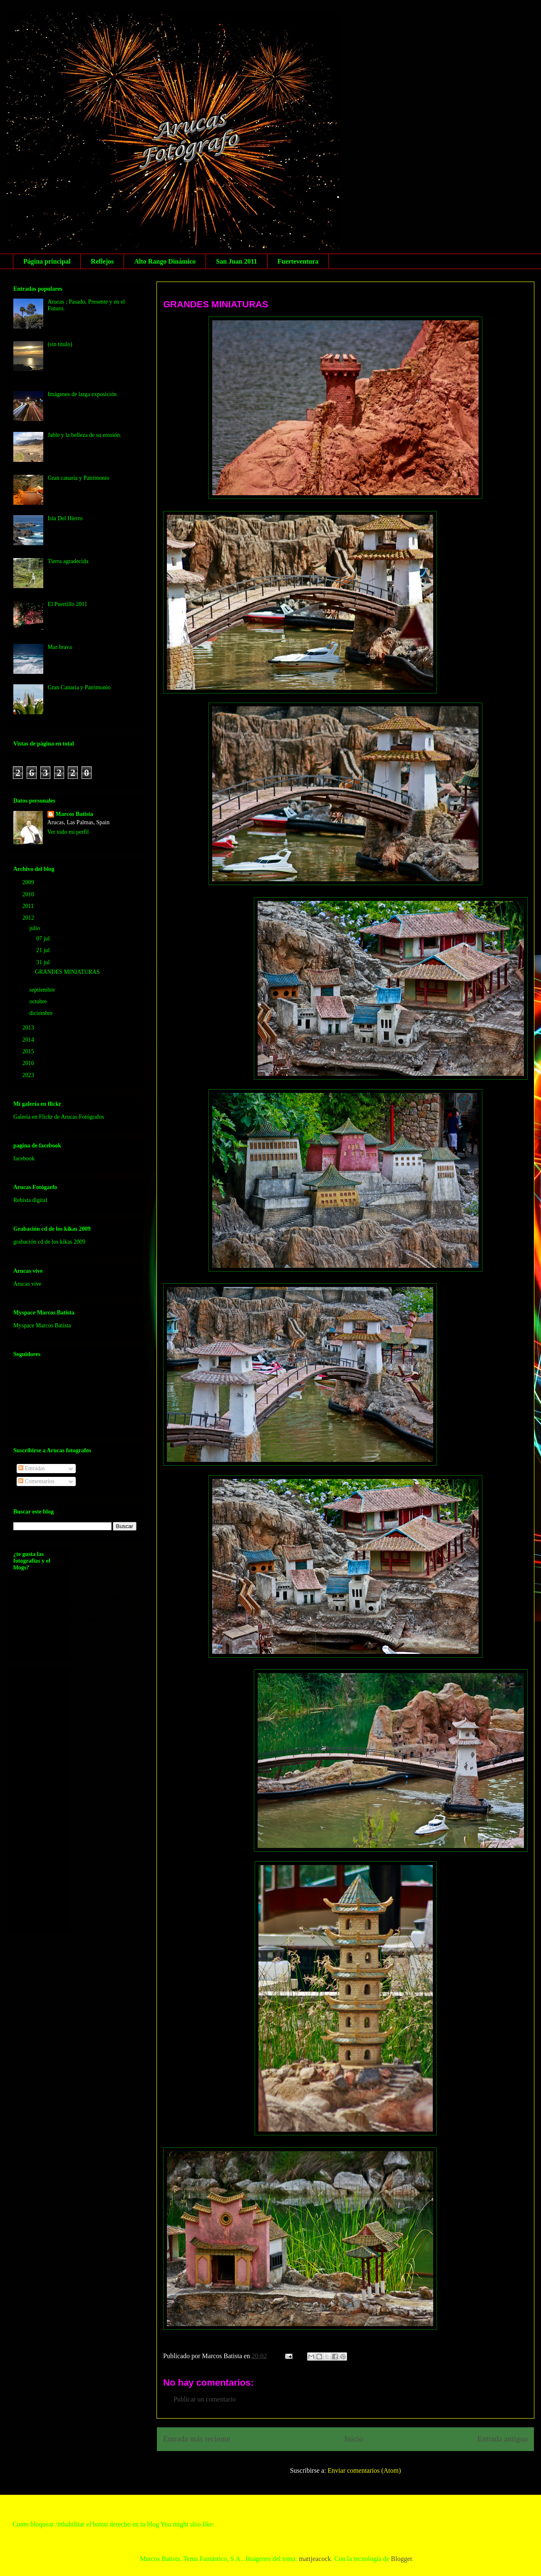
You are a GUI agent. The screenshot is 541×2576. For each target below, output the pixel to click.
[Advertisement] (46, 1798)
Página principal (46, 261)
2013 (29, 1028)
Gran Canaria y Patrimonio (79, 687)
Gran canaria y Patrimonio (78, 478)
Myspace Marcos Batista (42, 1325)
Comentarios (36, 1481)
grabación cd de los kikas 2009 (49, 1242)
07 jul (43, 938)
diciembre (41, 1013)
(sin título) (60, 344)
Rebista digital (30, 1200)
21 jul (43, 950)
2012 (29, 918)
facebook (24, 1158)
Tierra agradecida (68, 561)
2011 (28, 906)
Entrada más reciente (196, 2438)
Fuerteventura (298, 261)
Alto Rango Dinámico (165, 261)
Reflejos (102, 261)
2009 (29, 882)
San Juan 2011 (236, 261)
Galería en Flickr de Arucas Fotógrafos (58, 1117)
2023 (29, 1075)
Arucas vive (27, 1284)
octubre (38, 1001)
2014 (29, 1040)
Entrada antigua (502, 2438)
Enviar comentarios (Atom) (364, 2470)
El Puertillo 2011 (67, 604)
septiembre (42, 990)
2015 (29, 1051)
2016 (29, 1063)
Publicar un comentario (205, 2399)
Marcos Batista (74, 814)
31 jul (43, 962)
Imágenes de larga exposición (82, 394)
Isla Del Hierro (65, 518)
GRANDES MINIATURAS (215, 304)
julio (35, 928)
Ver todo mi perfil (68, 832)
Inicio (354, 2438)
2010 (29, 894)
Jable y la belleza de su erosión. (85, 435)
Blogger (401, 2558)
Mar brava (60, 647)
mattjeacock (315, 2558)
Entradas (31, 1468)
